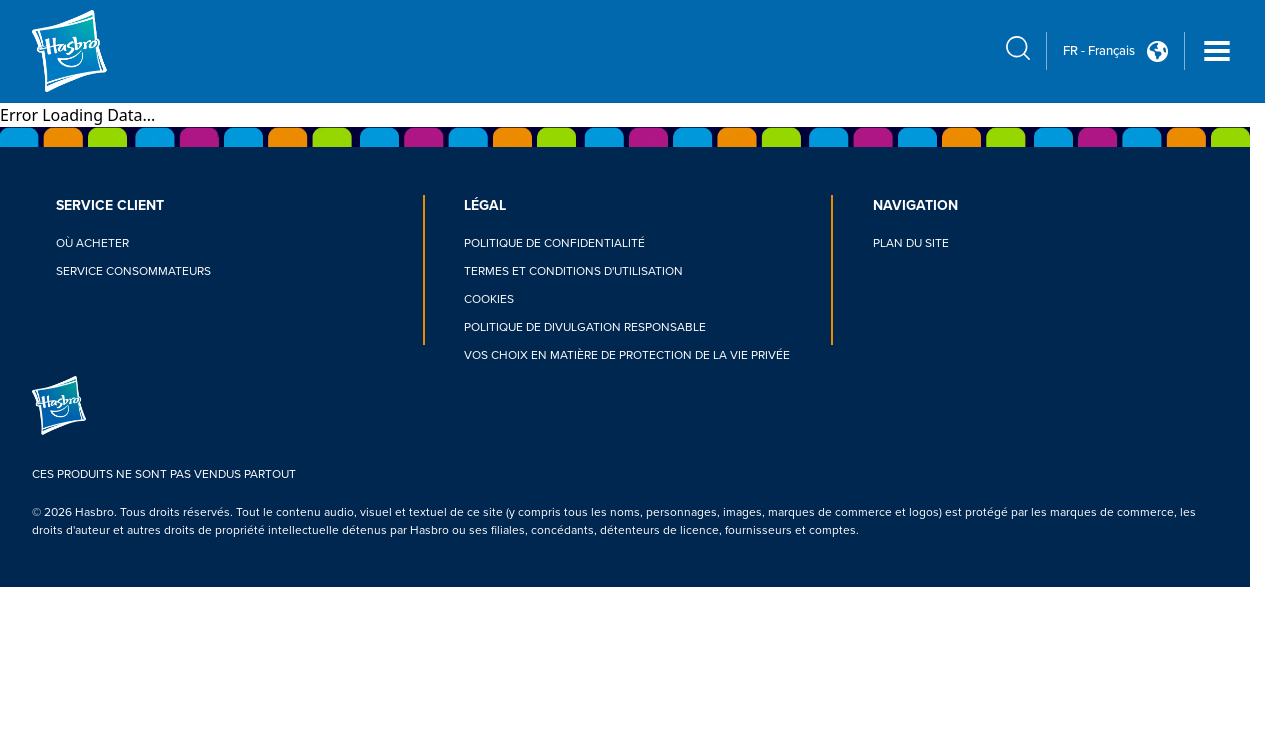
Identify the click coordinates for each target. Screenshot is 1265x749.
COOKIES (489, 299)
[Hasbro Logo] (104, 51)
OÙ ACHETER (92, 243)
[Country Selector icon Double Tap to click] (1157, 51)
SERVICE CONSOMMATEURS (133, 271)
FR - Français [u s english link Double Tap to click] (1099, 51)
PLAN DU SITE (911, 243)
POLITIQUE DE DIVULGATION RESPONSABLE (585, 327)
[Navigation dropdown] (1217, 51)
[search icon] (1018, 48)
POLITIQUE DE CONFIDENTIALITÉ (554, 243)
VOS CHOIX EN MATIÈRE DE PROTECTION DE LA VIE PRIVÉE (627, 355)
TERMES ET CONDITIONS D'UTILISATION (573, 271)
